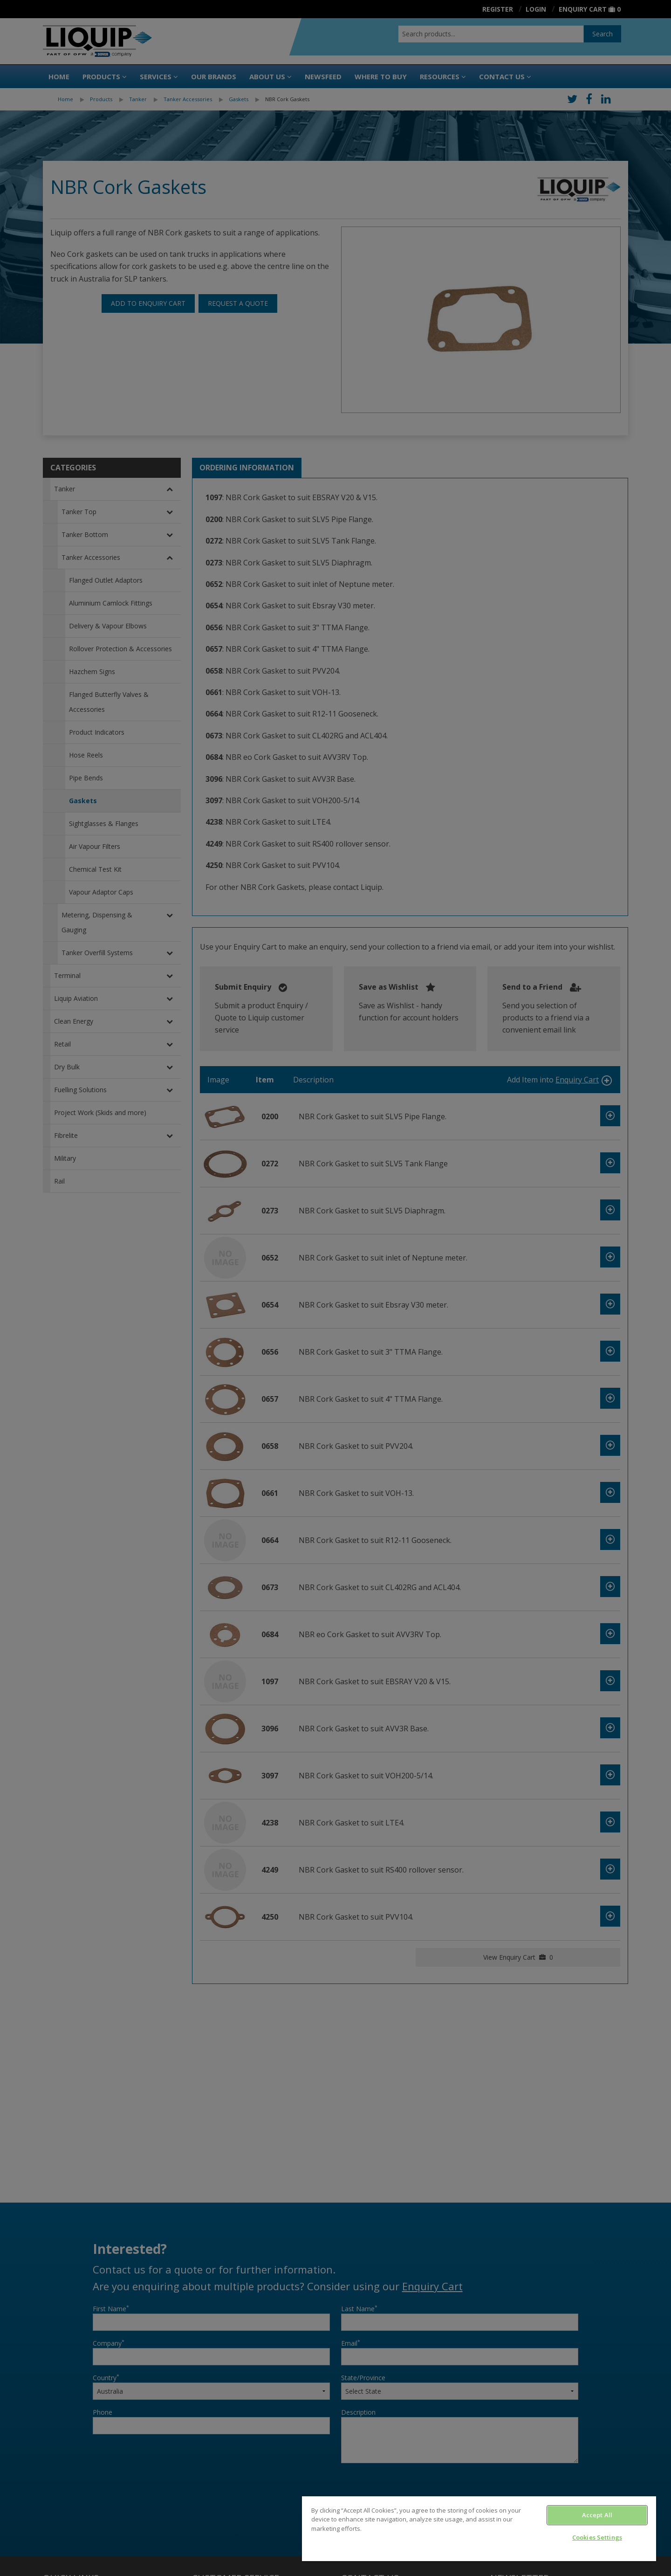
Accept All (597, 2515)
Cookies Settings (597, 2537)
